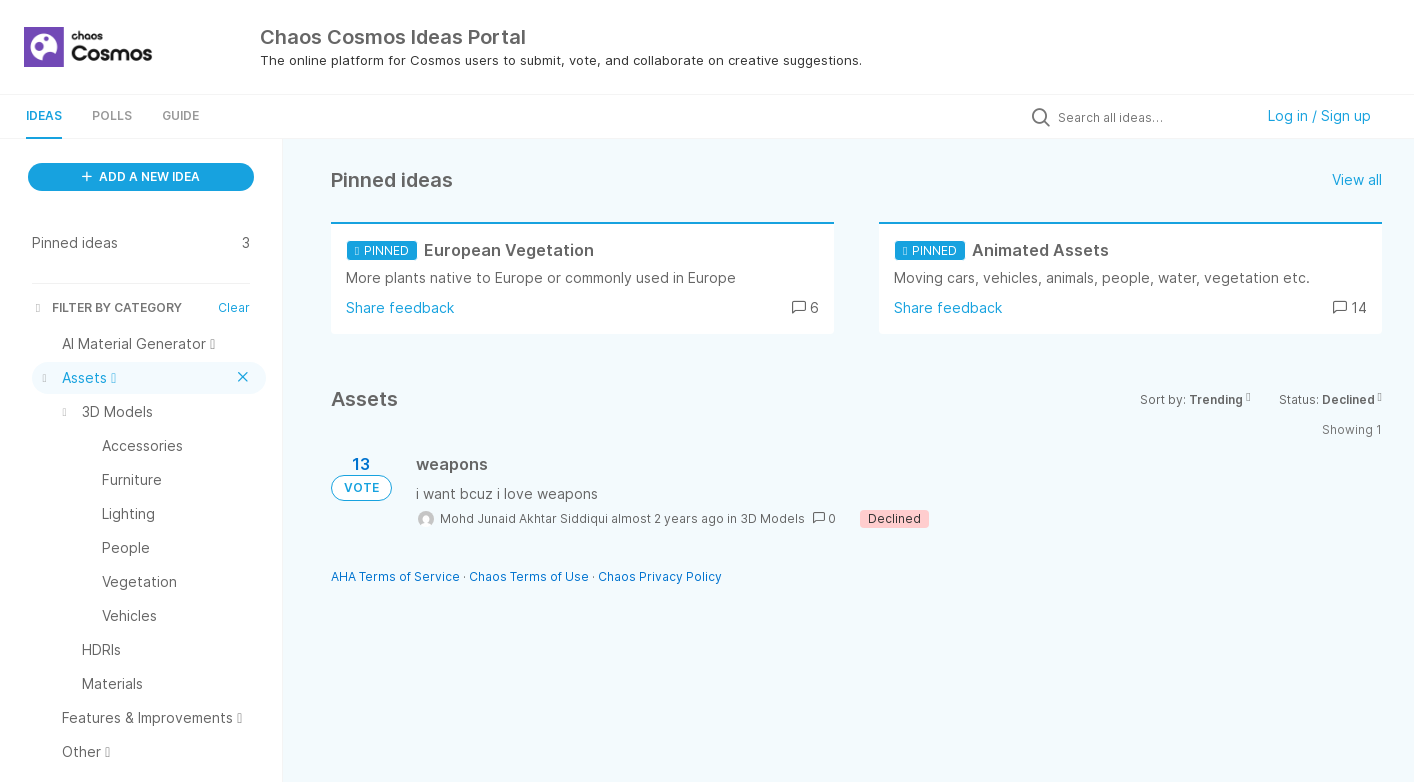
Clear (234, 307)
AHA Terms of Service (397, 576)
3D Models (772, 518)
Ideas (44, 115)
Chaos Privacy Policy (660, 576)
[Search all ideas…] (1151, 117)
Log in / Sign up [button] (1319, 115)
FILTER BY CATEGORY (107, 307)
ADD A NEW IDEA (141, 176)
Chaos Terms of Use (529, 576)
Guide (180, 115)
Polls (112, 115)
